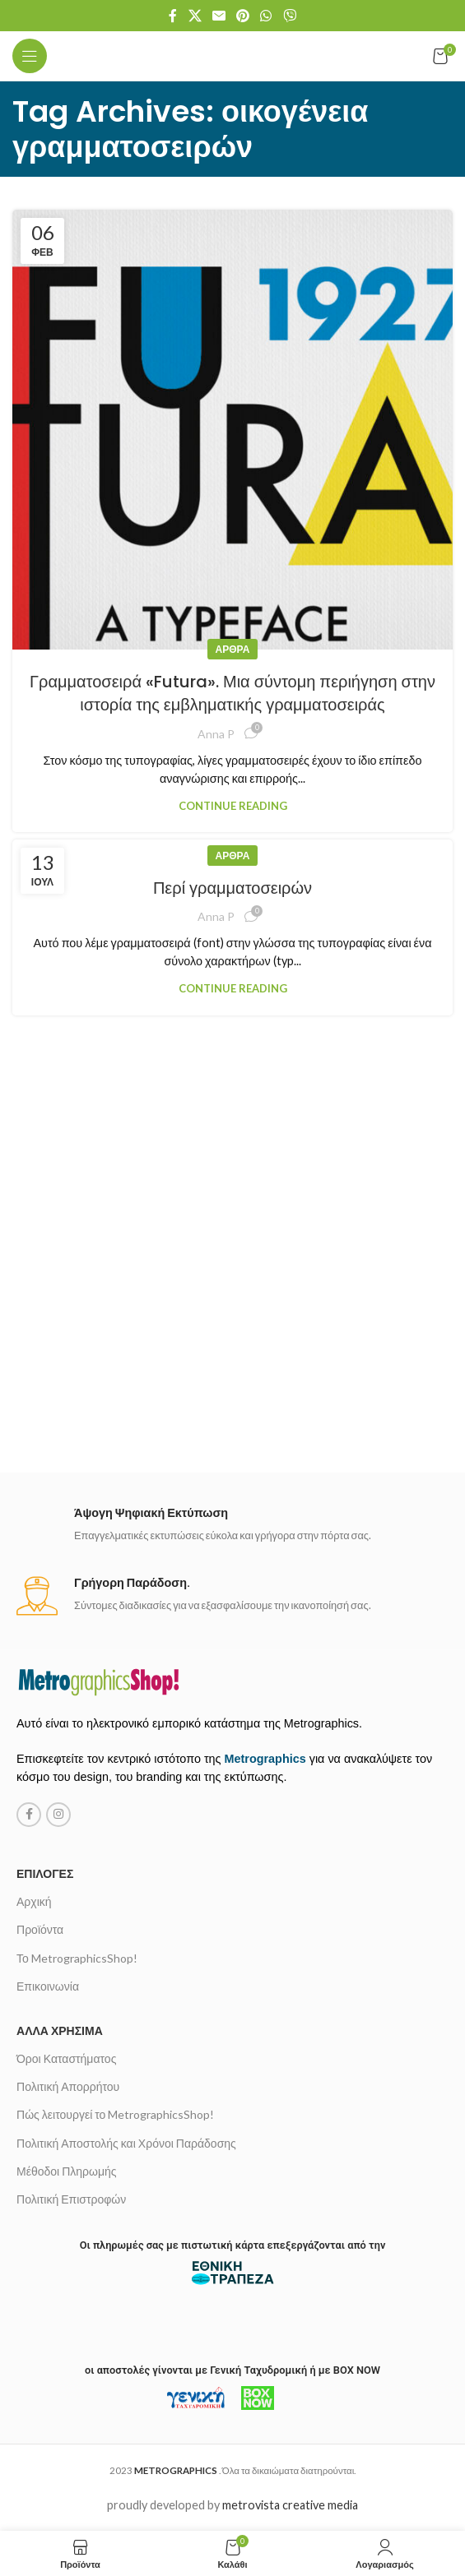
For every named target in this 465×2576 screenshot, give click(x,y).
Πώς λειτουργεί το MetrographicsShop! (115, 2114)
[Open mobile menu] (29, 55)
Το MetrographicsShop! (76, 1958)
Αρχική (34, 1901)
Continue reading (233, 805)
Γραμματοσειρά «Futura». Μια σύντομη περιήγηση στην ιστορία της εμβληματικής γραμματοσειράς (232, 693)
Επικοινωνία (47, 1986)
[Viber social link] (289, 15)
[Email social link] (218, 15)
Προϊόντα (39, 1929)
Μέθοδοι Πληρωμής (66, 2171)
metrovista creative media (290, 2505)
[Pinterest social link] (243, 15)
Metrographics (265, 1758)
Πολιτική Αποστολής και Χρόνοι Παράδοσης (126, 2143)
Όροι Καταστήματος (66, 2058)
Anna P (216, 734)
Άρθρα (233, 649)
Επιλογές (44, 1873)
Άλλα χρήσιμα (59, 2030)
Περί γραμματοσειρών (232, 888)
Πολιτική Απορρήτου (67, 2086)
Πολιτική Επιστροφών (71, 2199)
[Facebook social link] (173, 15)
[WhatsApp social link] (266, 15)
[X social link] (195, 15)
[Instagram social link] (58, 1814)
